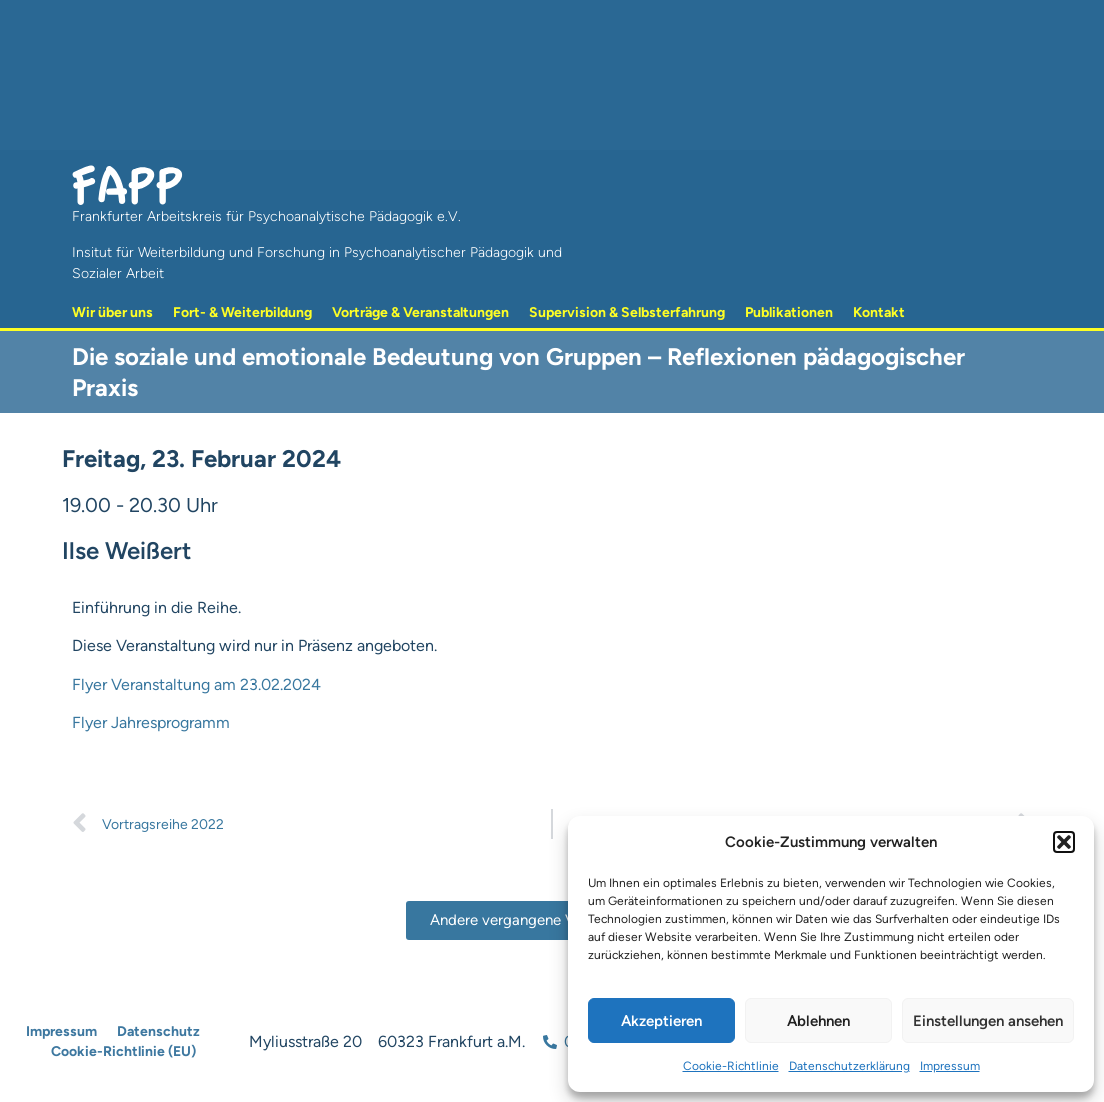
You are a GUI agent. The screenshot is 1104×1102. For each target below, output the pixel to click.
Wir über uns (112, 312)
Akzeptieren (661, 1021)
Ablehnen (818, 1021)
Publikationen (789, 312)
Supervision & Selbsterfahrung (627, 312)
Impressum (950, 1066)
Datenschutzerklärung (849, 1066)
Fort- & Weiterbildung (242, 312)
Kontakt (879, 312)
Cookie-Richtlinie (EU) (123, 1051)
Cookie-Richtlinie (731, 1066)
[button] (1064, 842)
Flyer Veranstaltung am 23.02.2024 (196, 684)
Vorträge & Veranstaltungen (420, 312)
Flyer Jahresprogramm (151, 722)
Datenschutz (158, 1031)
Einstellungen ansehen (988, 1021)
